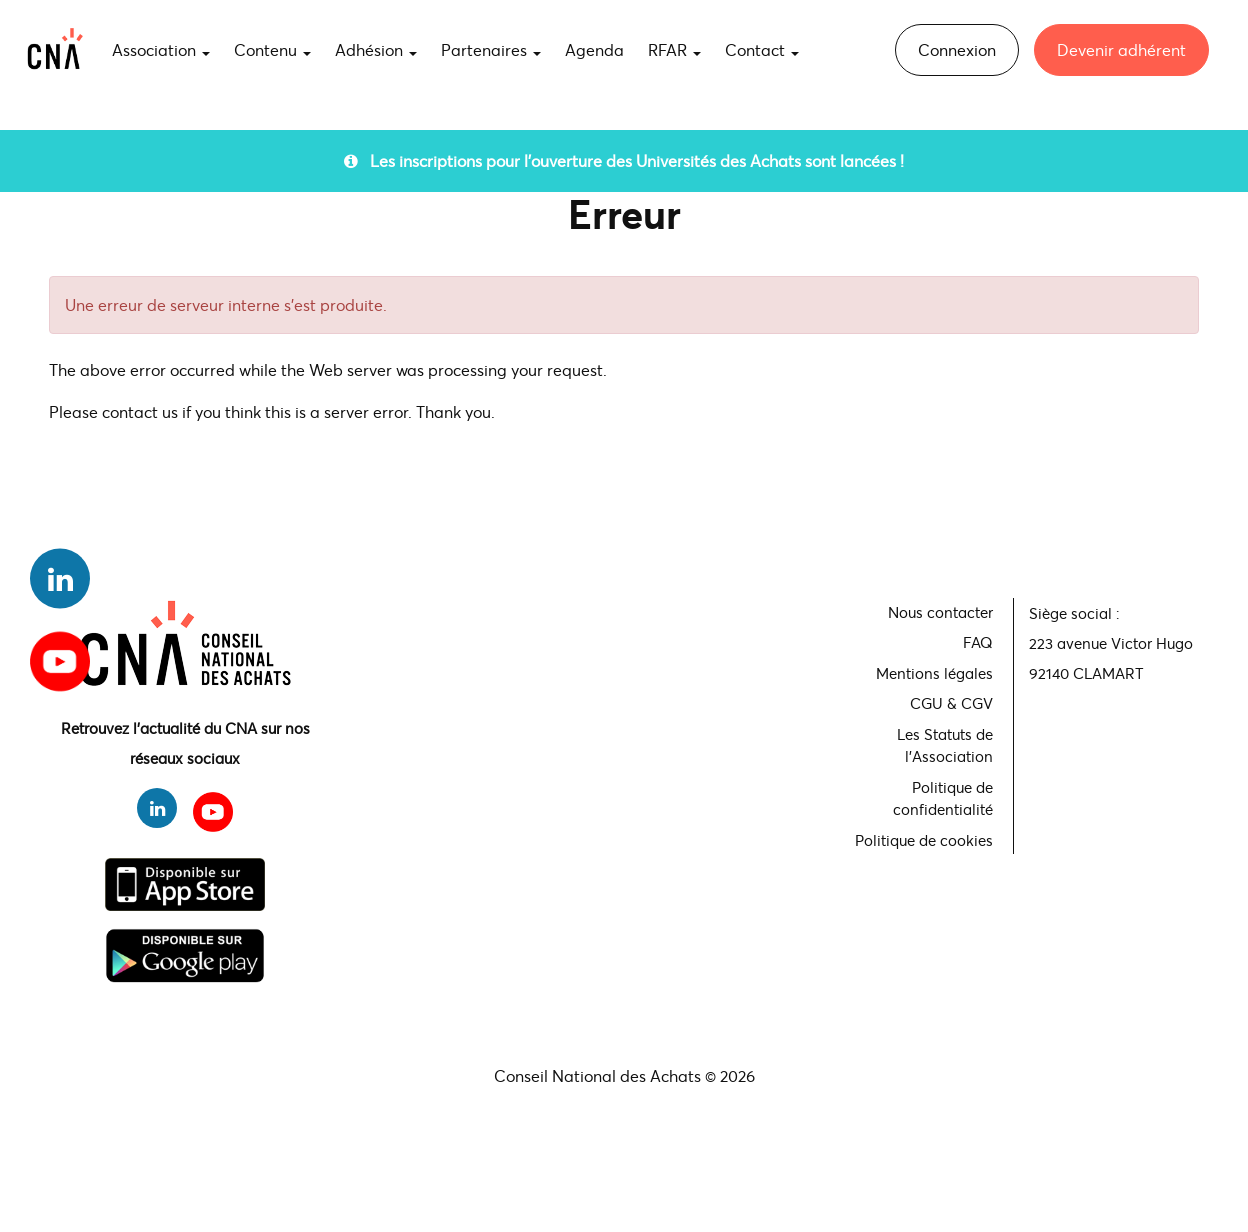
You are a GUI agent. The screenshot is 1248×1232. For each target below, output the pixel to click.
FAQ (978, 642)
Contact (762, 49)
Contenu (272, 49)
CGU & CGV (951, 703)
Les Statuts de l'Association (945, 745)
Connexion (957, 49)
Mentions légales (934, 673)
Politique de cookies (924, 840)
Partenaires (491, 49)
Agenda (594, 49)
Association (161, 49)
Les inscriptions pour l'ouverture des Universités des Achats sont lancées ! (624, 160)
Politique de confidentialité (943, 798)
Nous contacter (940, 612)
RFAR (674, 49)
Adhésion (376, 49)
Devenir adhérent (1121, 49)
